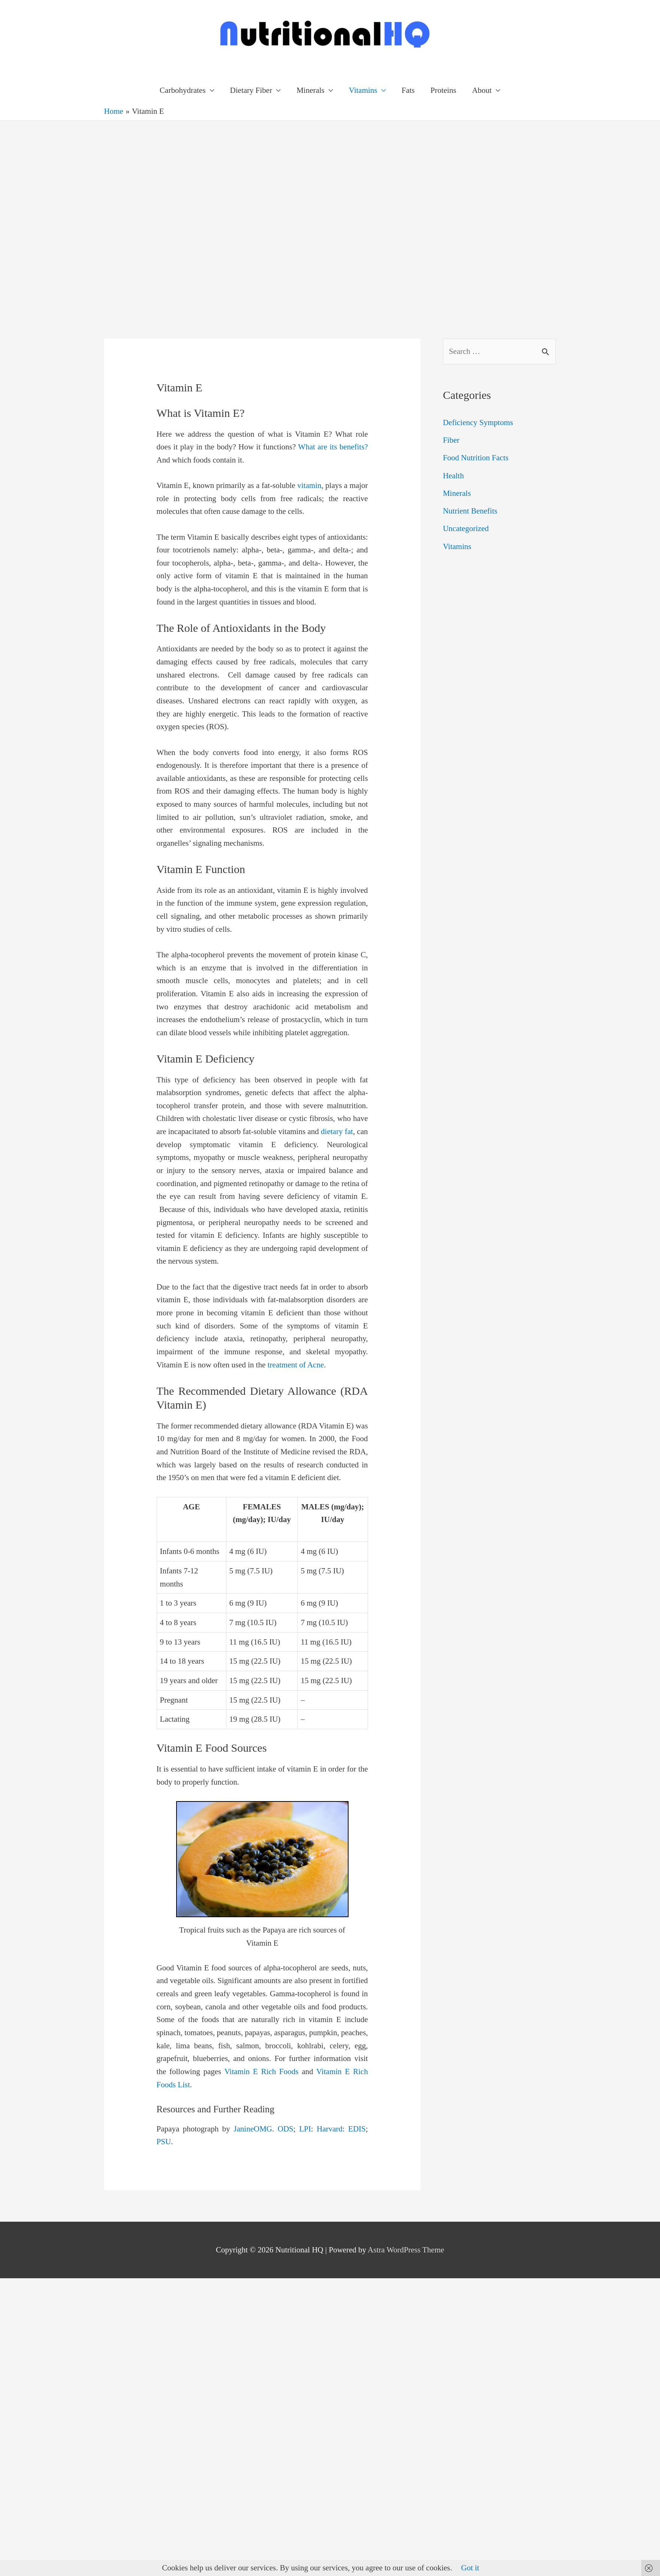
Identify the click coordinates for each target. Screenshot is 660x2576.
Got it (470, 2567)
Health (453, 475)
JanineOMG (252, 2128)
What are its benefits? (333, 446)
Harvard (330, 2128)
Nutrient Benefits (470, 510)
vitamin (309, 485)
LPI (305, 2128)
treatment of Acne (296, 1364)
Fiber (451, 440)
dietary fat (337, 1131)
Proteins (443, 90)
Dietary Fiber (251, 90)
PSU (164, 2141)
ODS (285, 2128)
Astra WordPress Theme (406, 2249)
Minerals (310, 90)
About (482, 90)
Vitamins (363, 90)
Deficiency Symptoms (478, 422)
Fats (408, 90)
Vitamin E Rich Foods (261, 2071)
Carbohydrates (182, 90)
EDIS (357, 2128)
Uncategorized (466, 528)
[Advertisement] (89, 214)
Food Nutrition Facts (476, 457)
